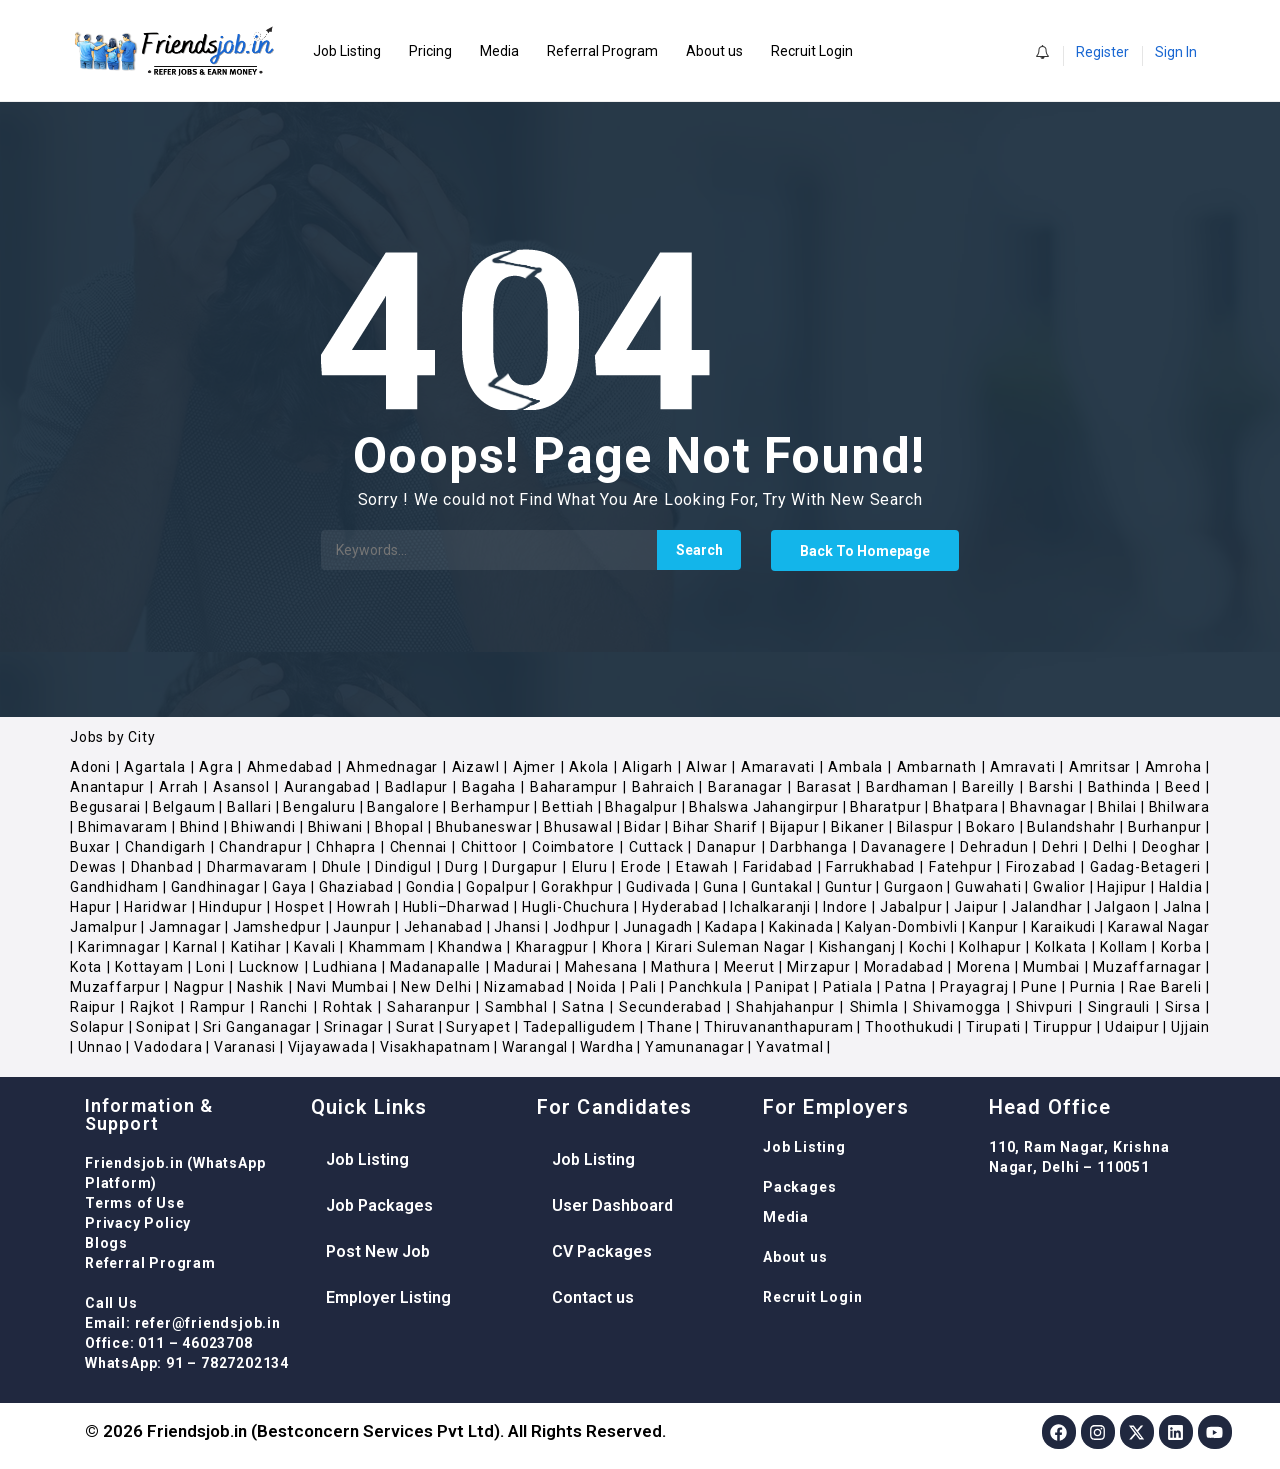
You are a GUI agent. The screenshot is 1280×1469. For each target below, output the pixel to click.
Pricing (430, 51)
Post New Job (378, 1251)
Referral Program (602, 51)
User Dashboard (612, 1205)
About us (714, 51)
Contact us (593, 1297)
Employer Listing (388, 1297)
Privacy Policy (138, 1223)
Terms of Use (135, 1203)
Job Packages (379, 1205)
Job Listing (347, 51)
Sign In (1176, 52)
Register (1102, 52)
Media (499, 51)
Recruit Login (812, 51)
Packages (799, 1187)
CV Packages (602, 1251)
